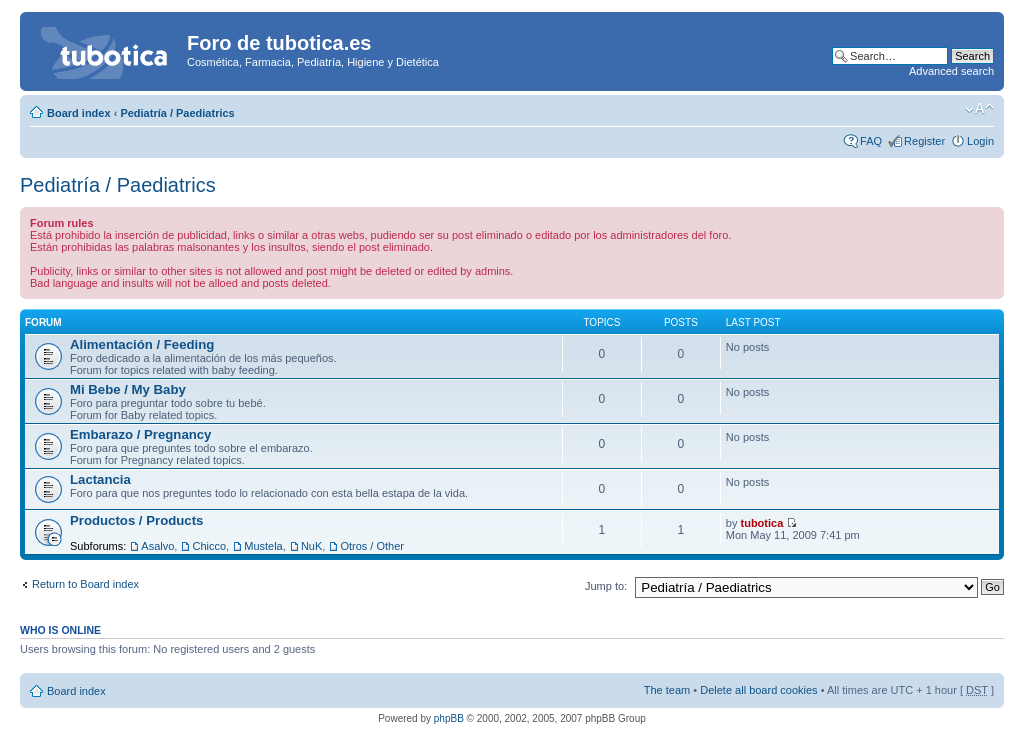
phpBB (449, 718)
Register (924, 141)
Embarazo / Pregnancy (140, 434)
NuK (311, 546)
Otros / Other (372, 546)
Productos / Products (136, 520)
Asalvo (157, 546)
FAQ (871, 141)
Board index (79, 113)
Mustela (263, 546)
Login (980, 141)
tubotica (762, 523)
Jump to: (606, 586)
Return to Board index (85, 584)
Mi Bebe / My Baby (128, 389)
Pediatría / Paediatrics (177, 113)
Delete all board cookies (758, 690)
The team (667, 690)
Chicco (209, 546)
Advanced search (951, 71)
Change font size (979, 109)
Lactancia (100, 479)
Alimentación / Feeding (142, 344)
